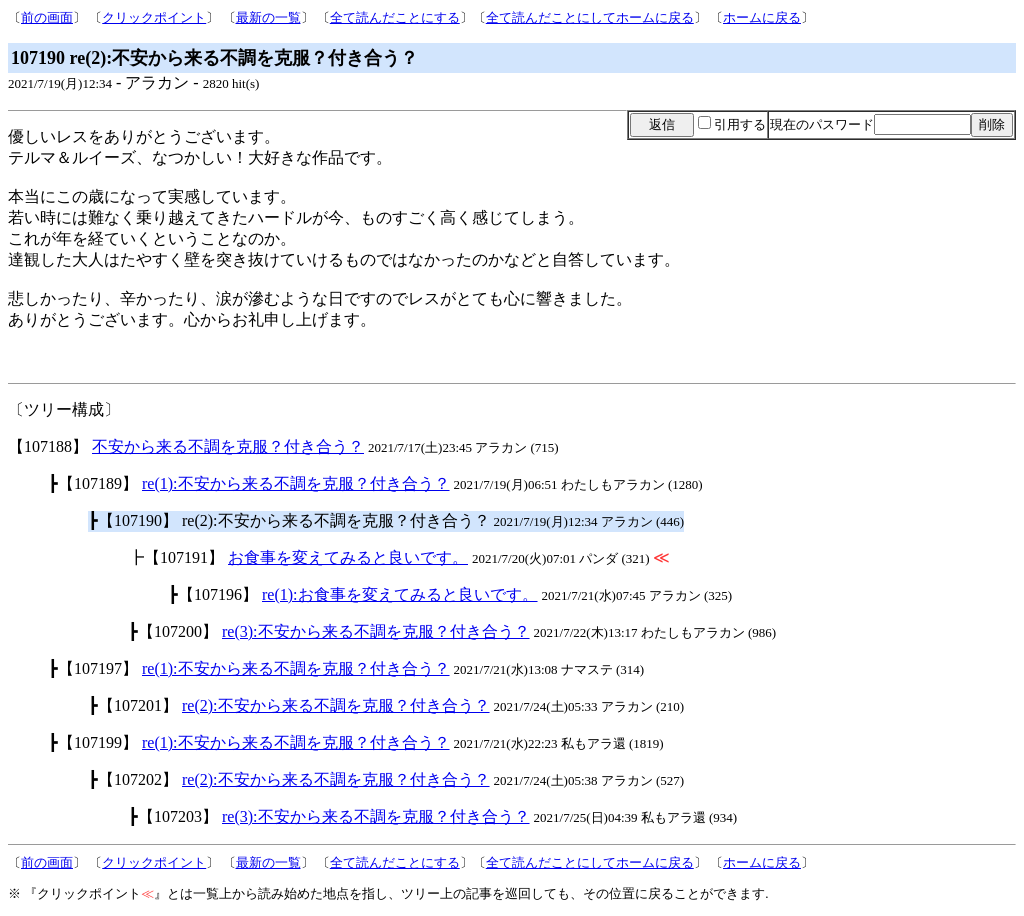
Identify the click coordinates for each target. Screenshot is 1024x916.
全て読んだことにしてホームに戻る (590, 17)
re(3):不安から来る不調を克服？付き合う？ (376, 631)
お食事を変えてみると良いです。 (348, 557)
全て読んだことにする (395, 17)
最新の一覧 (268, 17)
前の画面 (47, 17)
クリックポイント (154, 17)
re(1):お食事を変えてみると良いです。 (400, 594)
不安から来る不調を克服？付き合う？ (228, 446)
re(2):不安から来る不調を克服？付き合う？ (336, 705)
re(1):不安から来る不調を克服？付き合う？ (296, 483)
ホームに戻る (762, 17)
